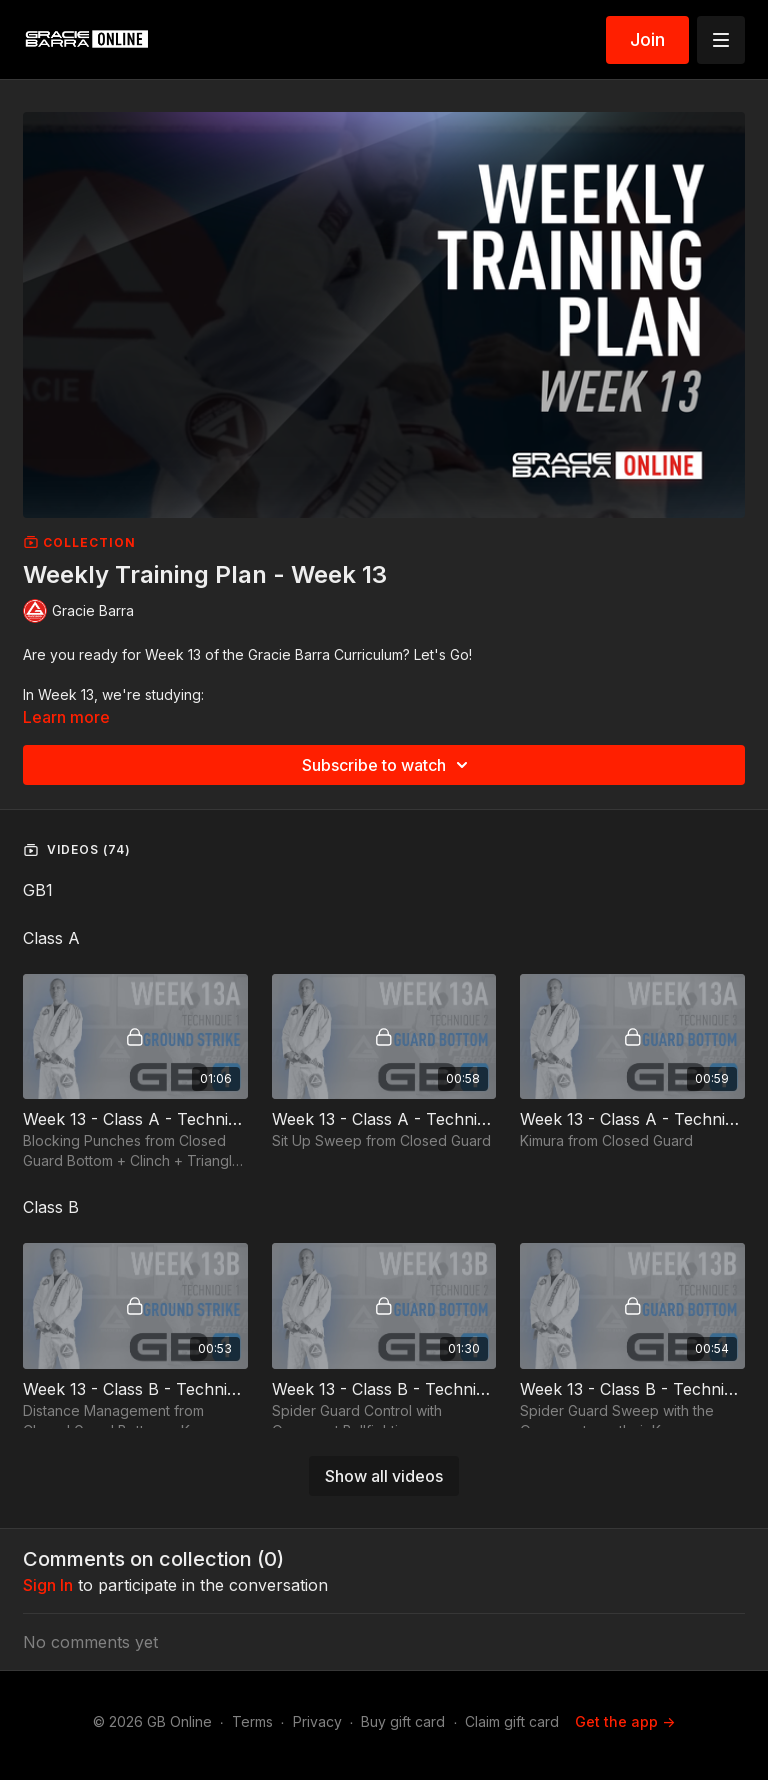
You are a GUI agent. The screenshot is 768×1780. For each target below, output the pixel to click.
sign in (48, 1585)
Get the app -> (625, 1721)
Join (647, 39)
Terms (252, 1721)
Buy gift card (403, 1721)
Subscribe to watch (388, 765)
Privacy (317, 1721)
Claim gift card (512, 1721)
